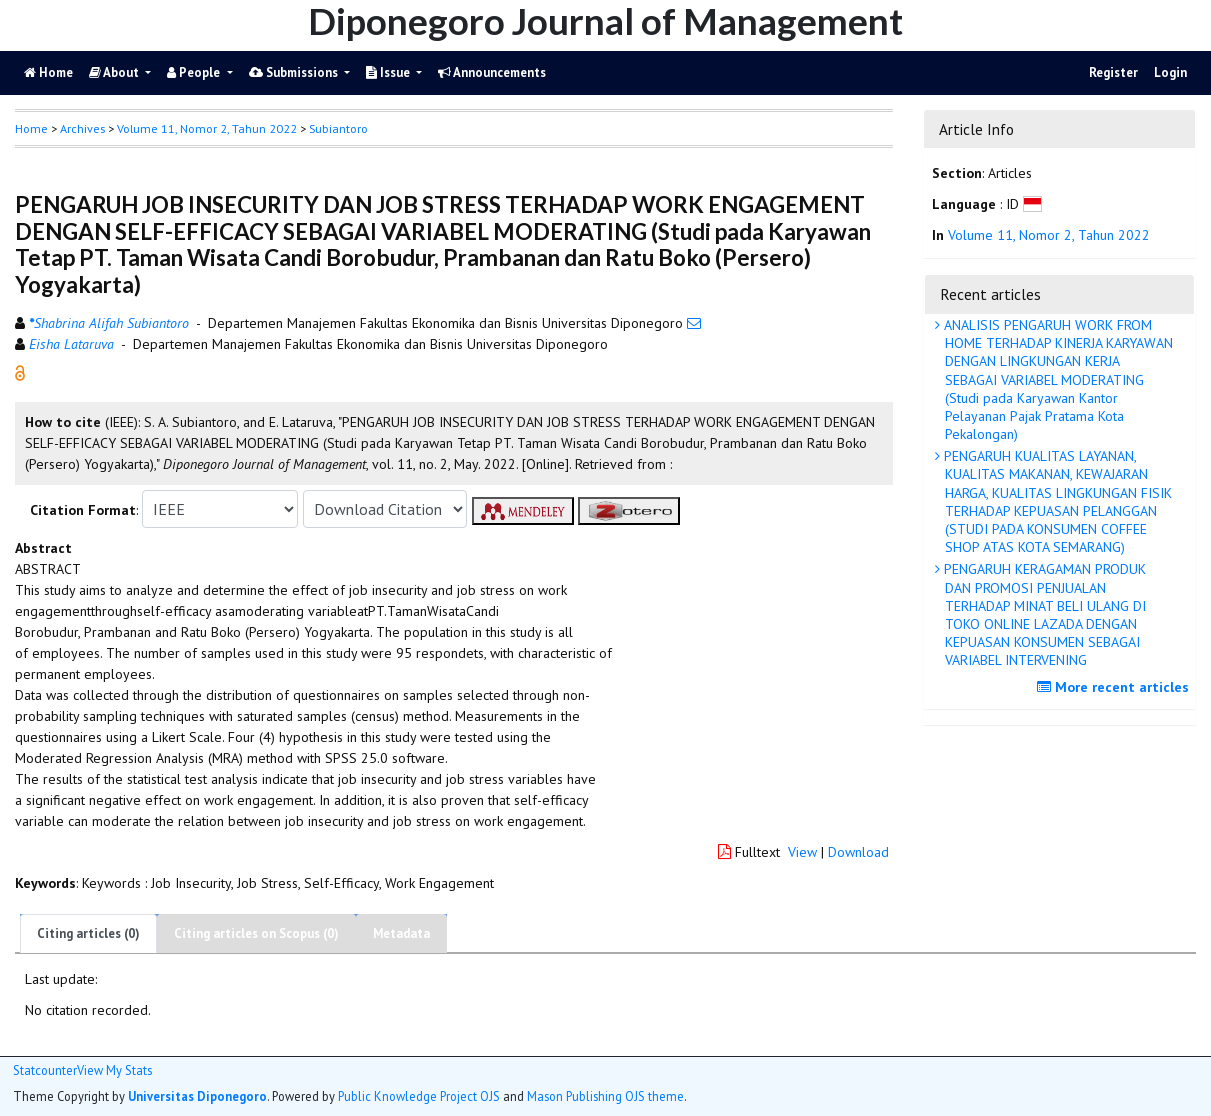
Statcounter (45, 1070)
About (115, 72)
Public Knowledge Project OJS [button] (419, 1096)
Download (858, 852)
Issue (389, 72)
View (802, 852)
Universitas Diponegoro (197, 1096)
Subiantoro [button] (338, 128)
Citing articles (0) (88, 933)
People (195, 72)
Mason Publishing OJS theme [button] (605, 1096)
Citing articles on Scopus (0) (256, 933)
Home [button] (31, 128)
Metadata (401, 933)
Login (1170, 72)
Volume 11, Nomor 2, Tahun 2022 (207, 128)
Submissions (295, 72)
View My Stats (114, 1070)
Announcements (492, 72)
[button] (20, 372)
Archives (82, 128)
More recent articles (1115, 687)
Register (1113, 72)
